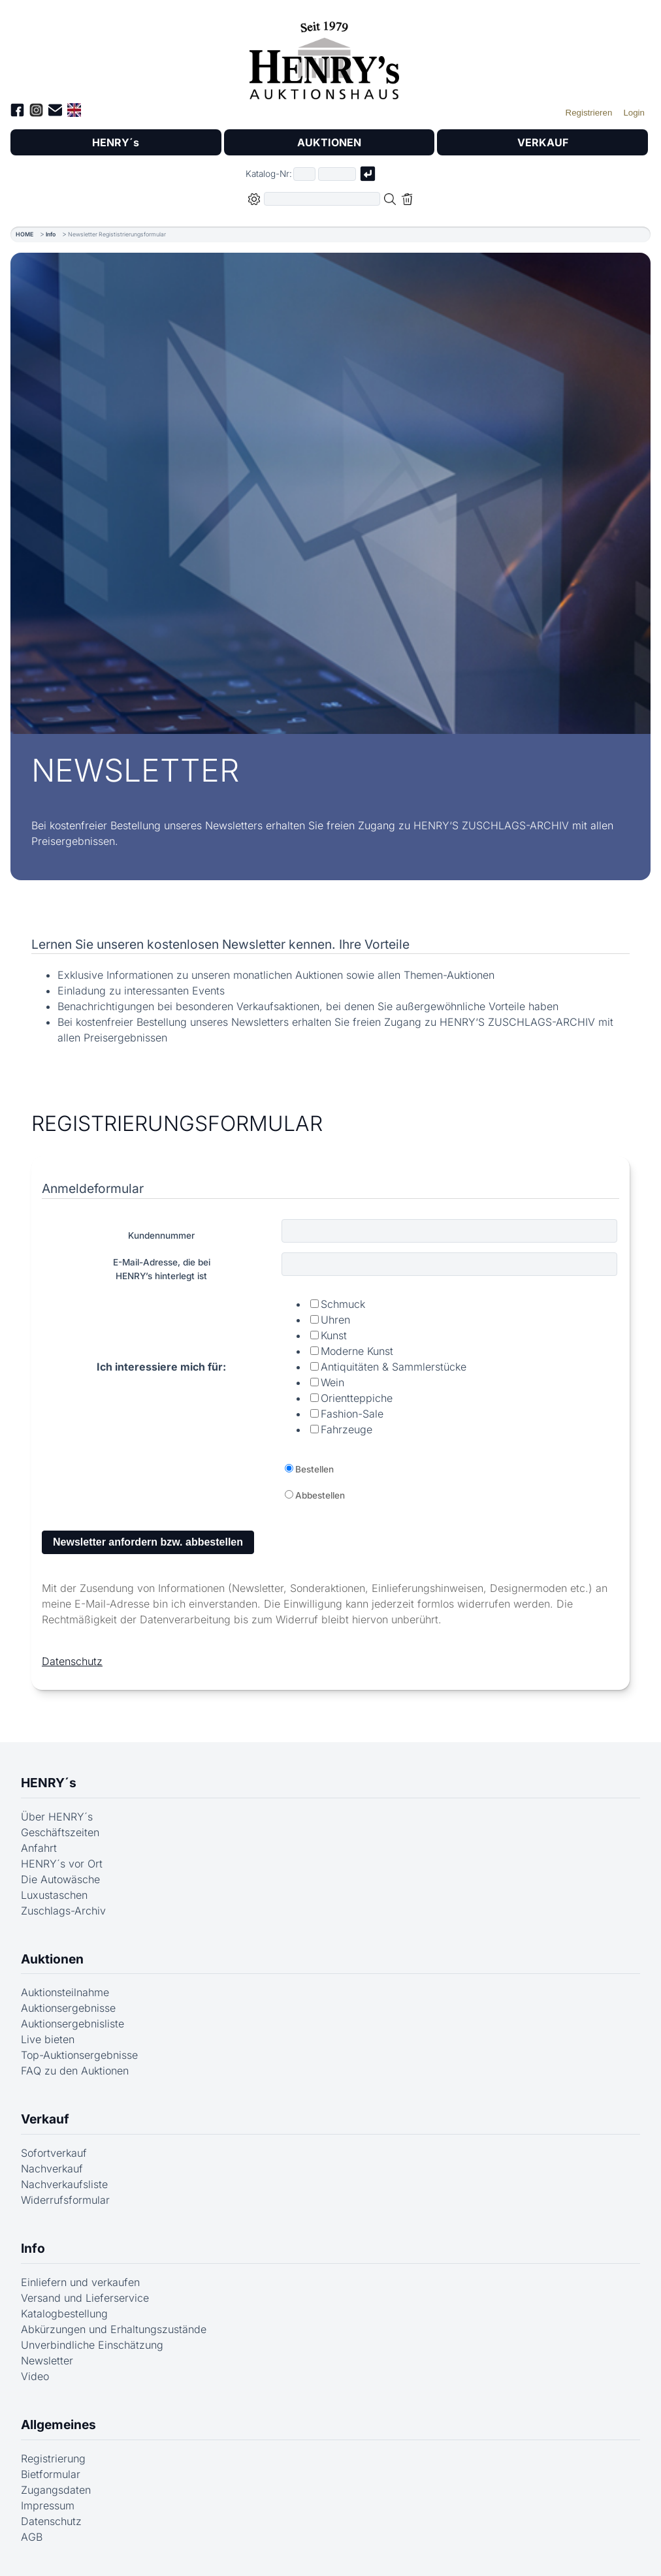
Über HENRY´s (57, 1816)
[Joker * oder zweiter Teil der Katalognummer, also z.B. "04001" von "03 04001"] (337, 174)
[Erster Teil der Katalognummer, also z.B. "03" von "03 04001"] (304, 174)
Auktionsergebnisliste (72, 2023)
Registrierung (53, 2458)
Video (35, 2376)
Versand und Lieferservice (85, 2297)
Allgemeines (58, 2424)
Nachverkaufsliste (64, 2184)
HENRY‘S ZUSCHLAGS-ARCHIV (491, 825)
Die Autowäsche (60, 1879)
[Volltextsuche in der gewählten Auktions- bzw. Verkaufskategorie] (322, 199)
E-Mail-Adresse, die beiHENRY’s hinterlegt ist (161, 1268)
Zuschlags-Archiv (63, 1910)
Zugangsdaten (56, 2489)
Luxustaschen (54, 1894)
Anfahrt (39, 1847)
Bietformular (50, 2474)
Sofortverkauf (54, 2152)
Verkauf (45, 2119)
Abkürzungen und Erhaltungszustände (113, 2329)
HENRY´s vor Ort (62, 1863)
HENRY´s (115, 142)
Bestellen (314, 1469)
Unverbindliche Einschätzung (92, 2344)
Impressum (47, 2505)
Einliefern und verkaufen (80, 2282)
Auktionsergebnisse (68, 2007)
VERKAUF (542, 142)
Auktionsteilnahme (65, 1992)
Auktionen (52, 1959)
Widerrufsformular (65, 2199)
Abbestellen (320, 1495)
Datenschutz (72, 1661)
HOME (24, 234)
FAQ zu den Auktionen (75, 2070)
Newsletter (47, 2360)
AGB (31, 2536)
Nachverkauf (52, 2168)
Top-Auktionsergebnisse (79, 2054)
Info (51, 234)
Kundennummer (161, 1235)
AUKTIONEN (329, 142)
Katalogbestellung (64, 2313)
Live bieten (47, 2039)
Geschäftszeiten (60, 1832)
